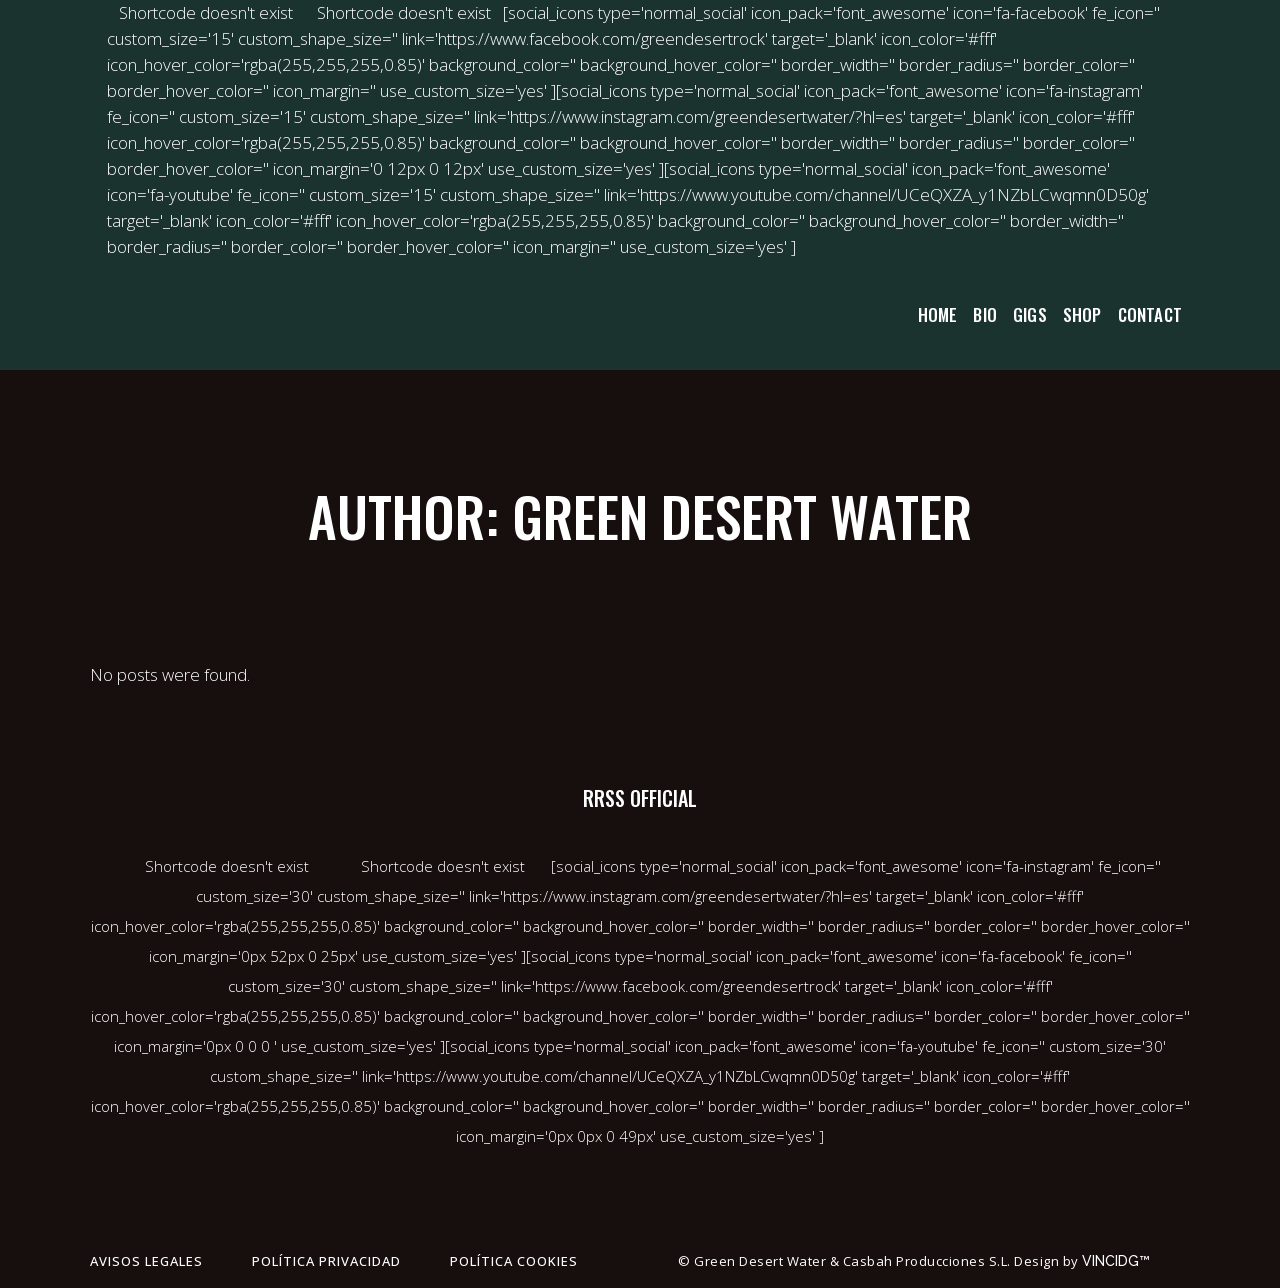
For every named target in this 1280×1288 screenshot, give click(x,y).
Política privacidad (326, 1261)
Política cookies (514, 1261)
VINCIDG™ (1122, 1261)
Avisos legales (146, 1261)
